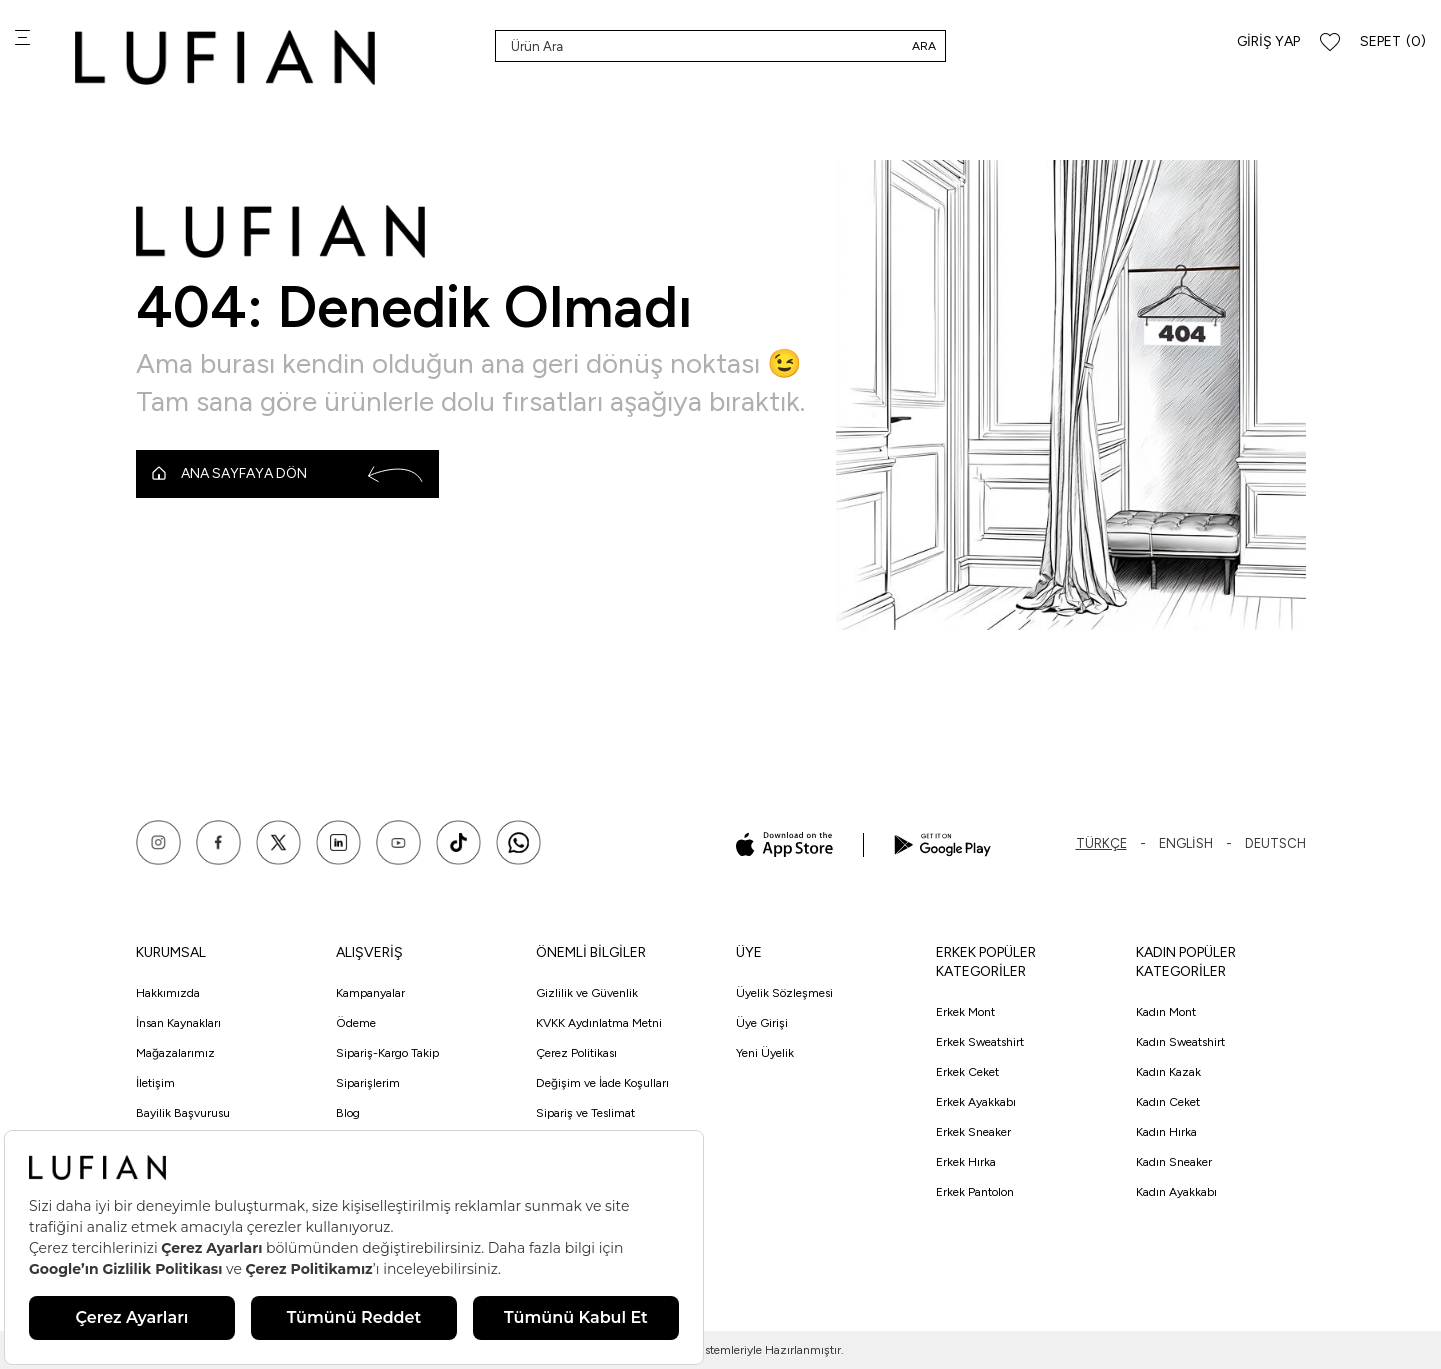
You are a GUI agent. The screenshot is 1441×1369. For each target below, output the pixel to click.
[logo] (225, 57)
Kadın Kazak (1168, 1072)
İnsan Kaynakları (178, 1023)
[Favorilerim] (1330, 42)
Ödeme (356, 1023)
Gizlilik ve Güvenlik (587, 993)
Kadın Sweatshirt (1180, 1042)
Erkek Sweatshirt (980, 1042)
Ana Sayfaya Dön (287, 474)
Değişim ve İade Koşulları (602, 1083)
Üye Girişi (762, 1023)
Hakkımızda (168, 993)
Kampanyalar (370, 993)
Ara (924, 46)
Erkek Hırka (966, 1162)
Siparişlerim (368, 1083)
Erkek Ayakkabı (976, 1102)
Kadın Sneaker (1174, 1162)
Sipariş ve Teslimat (585, 1113)
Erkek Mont (965, 1012)
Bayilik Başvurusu (183, 1113)
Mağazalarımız (175, 1053)
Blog (348, 1113)
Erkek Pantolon (975, 1192)
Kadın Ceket (1168, 1102)
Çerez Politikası (576, 1053)
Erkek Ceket (967, 1072)
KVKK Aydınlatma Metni (599, 1023)
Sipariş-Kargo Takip (387, 1053)
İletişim (155, 1083)
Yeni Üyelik (765, 1053)
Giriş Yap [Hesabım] (1268, 41)
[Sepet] (1393, 42)
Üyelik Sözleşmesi (784, 993)
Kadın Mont (1166, 1012)
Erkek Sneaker (973, 1132)
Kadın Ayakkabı (1176, 1192)
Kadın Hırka (1166, 1132)
